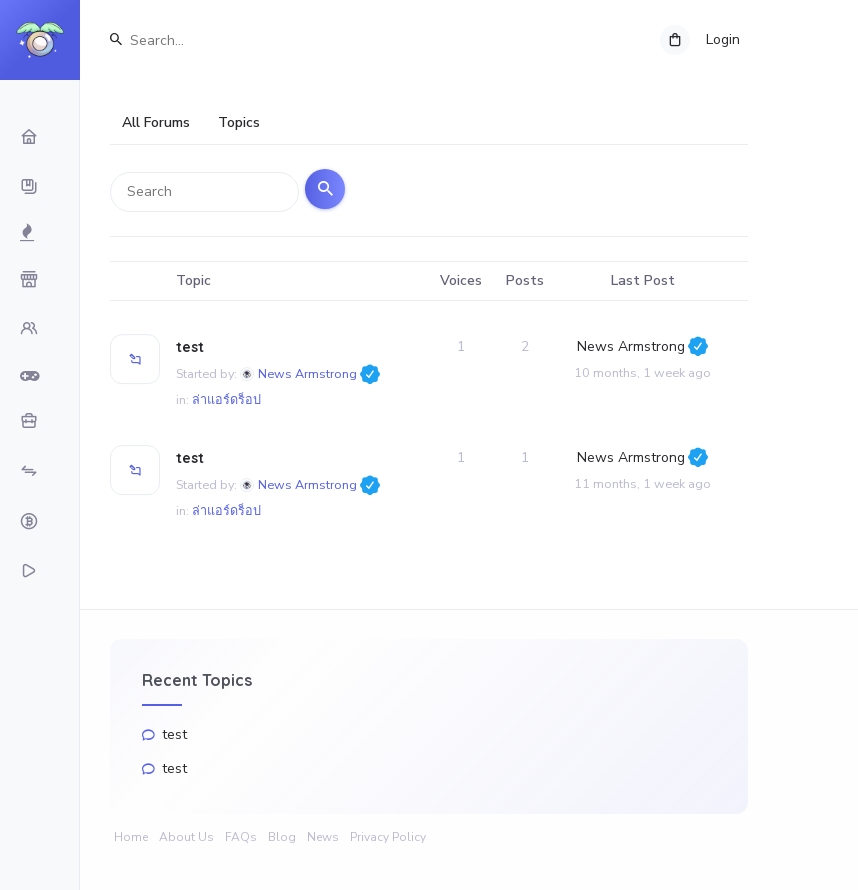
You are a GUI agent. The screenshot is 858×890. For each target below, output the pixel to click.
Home (131, 837)
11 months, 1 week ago (642, 488)
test (190, 352)
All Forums (156, 122)
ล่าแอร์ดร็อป (226, 404)
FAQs (241, 837)
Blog (282, 837)
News (323, 837)
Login (723, 39)
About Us (186, 837)
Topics (239, 122)
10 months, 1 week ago (642, 377)
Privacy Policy (388, 837)
